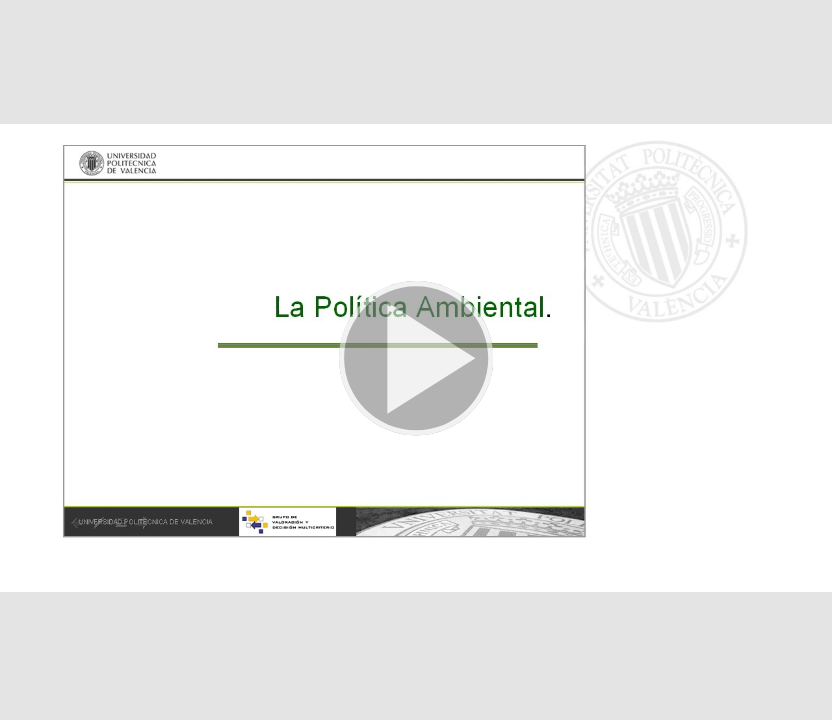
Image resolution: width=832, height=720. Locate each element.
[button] (416, 360)
